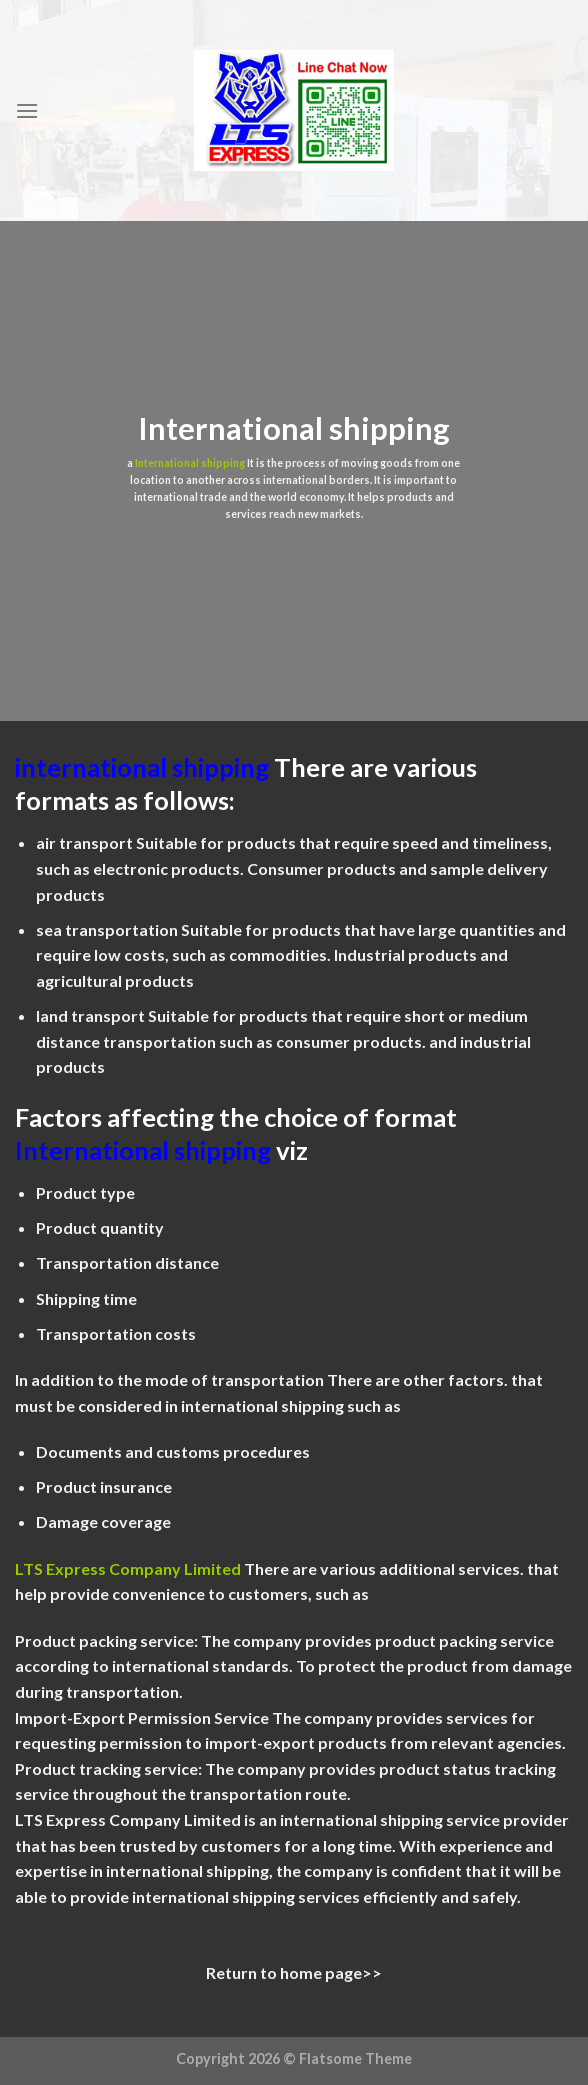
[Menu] (27, 110)
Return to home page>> (294, 1972)
